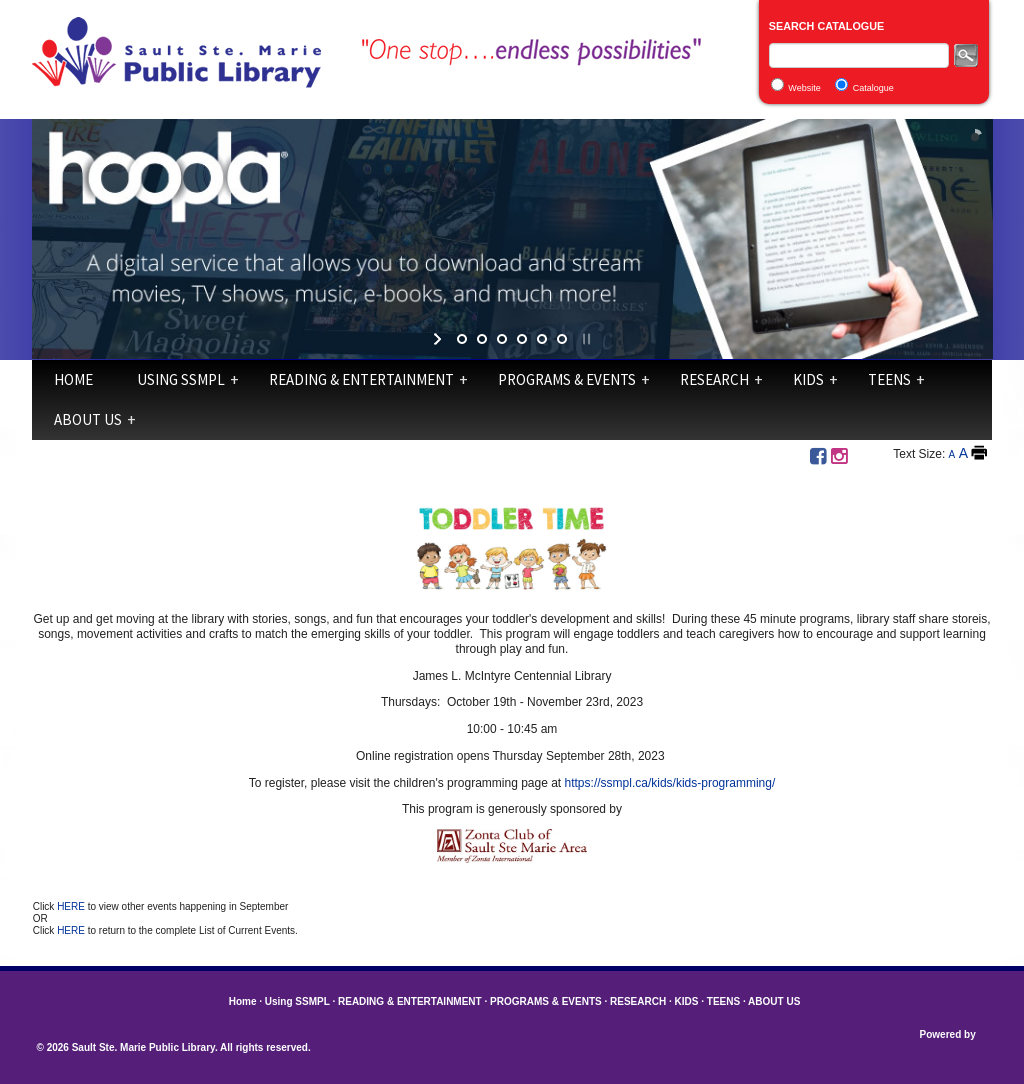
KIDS (808, 379)
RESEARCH (714, 379)
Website (804, 88)
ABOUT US (88, 419)
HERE (72, 906)
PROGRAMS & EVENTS (567, 379)
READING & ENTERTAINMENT (361, 379)
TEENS (889, 379)
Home (73, 379)
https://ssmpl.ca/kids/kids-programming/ (670, 783)
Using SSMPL (181, 379)
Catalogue (873, 88)
